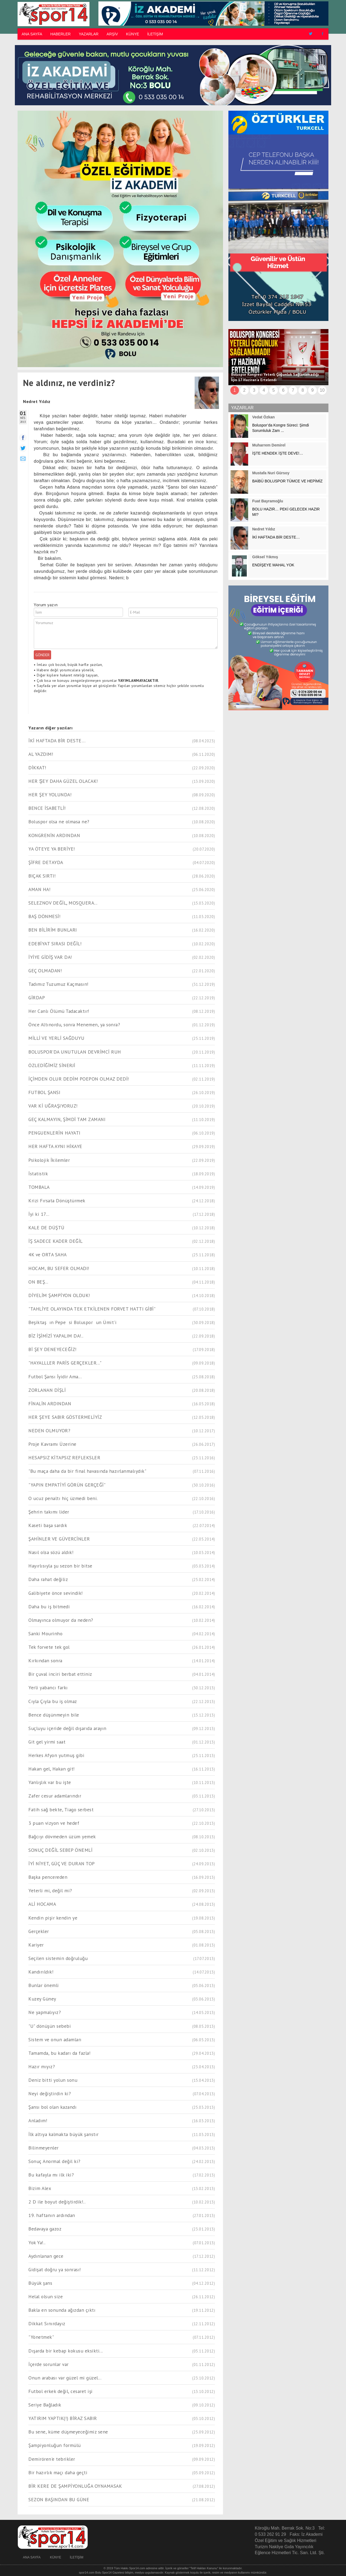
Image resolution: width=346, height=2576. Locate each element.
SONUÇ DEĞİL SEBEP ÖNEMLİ (60, 1850)
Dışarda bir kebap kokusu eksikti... (65, 2351)
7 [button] (293, 390)
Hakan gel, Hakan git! (51, 1769)
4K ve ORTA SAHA (47, 1254)
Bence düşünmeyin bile (53, 1715)
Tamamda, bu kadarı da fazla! (59, 2053)
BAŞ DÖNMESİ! (44, 916)
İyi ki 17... (38, 1214)
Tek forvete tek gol (49, 1647)
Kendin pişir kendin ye (52, 1918)
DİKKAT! (37, 767)
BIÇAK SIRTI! (42, 876)
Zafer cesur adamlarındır (54, 1796)
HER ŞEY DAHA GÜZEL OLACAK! (63, 781)
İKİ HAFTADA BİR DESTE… (56, 740)
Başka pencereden (47, 1877)
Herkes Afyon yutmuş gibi (56, 1755)
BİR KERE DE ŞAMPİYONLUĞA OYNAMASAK (75, 2486)
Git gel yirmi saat (46, 1742)
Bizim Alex (39, 2188)
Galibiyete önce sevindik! (55, 1593)
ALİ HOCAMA (42, 1904)
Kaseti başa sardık (47, 1525)
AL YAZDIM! (40, 754)
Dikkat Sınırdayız (46, 2323)
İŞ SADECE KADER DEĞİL (55, 1241)
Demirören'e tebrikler (51, 2459)
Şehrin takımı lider (48, 1512)
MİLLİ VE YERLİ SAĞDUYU (56, 1038)
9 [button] (312, 390)
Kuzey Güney (42, 1999)
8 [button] (303, 390)
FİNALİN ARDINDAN (49, 1403)
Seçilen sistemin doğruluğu (58, 1958)
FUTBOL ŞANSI (44, 1092)
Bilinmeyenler (43, 2148)
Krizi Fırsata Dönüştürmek (56, 1200)
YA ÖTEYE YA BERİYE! (51, 849)
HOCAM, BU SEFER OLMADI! (58, 1268)
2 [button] (244, 390)
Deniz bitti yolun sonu (52, 2080)
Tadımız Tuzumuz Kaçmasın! (58, 984)
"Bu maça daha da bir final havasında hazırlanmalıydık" (87, 1471)
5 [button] (273, 390)
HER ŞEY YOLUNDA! (50, 794)
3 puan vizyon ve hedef (53, 1823)
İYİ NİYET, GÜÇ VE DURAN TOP (61, 1863)
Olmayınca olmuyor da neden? (60, 1620)
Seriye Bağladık (44, 2405)
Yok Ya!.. (37, 2242)
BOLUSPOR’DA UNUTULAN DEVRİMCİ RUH (74, 1052)
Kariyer (36, 1945)
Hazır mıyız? (41, 2066)
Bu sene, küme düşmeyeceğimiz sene (68, 2432)
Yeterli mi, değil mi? (50, 1890)
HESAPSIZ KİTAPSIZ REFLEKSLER (64, 1457)
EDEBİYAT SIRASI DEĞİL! (55, 943)
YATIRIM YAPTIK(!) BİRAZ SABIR (62, 2418)
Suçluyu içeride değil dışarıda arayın (67, 1728)
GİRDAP (36, 997)
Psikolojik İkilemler (49, 1160)
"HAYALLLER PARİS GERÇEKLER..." (64, 1363)
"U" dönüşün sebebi (49, 2026)
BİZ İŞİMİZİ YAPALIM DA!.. (56, 1336)
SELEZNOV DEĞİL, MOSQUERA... (63, 903)
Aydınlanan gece (46, 2256)
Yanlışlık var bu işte (49, 1782)
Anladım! (37, 2120)
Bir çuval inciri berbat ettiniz (60, 1674)
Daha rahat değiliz (48, 1579)
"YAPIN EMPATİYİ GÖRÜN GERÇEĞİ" (66, 1485)
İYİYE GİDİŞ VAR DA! (50, 957)
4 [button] (264, 390)
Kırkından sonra (45, 1660)
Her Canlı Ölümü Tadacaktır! (58, 1011)
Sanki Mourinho (45, 1633)
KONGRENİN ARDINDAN (54, 835)
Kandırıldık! (41, 1972)
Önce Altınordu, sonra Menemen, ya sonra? (74, 1024)
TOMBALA (39, 1187)
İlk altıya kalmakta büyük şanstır (63, 2134)
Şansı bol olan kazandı (52, 2107)
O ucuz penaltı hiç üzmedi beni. (63, 1498)
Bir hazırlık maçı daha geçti (57, 2472)
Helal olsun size (45, 2296)
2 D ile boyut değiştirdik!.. (56, 2202)
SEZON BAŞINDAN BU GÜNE (59, 2499)
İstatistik (38, 1173)
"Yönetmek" (41, 2337)
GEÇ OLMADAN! (45, 970)
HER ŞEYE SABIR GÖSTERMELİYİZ (65, 1417)
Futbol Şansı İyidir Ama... (55, 1376)
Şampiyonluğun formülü (54, 2445)
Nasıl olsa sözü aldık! (51, 1552)
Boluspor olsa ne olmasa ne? (58, 821)
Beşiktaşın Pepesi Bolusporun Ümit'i (72, 1322)
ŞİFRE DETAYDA (45, 862)
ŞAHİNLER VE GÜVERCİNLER (59, 1539)
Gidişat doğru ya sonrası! (54, 2269)
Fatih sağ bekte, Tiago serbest (61, 1809)
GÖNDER (42, 654)
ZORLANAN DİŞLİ (47, 1390)
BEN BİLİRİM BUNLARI (52, 930)
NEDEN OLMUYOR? (49, 1430)
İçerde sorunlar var (48, 2364)
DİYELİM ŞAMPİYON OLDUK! (59, 1295)
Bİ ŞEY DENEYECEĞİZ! (52, 1349)
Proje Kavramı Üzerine (52, 1444)
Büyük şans (40, 2283)
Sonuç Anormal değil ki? (54, 2161)
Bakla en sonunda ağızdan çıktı (61, 2310)
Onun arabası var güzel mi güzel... (64, 2378)
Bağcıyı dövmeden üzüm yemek (62, 1836)
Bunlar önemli (43, 1985)
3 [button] (254, 390)
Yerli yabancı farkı (48, 1687)
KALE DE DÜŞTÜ (46, 1227)
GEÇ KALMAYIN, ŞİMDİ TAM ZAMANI (66, 1119)
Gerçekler (38, 1931)
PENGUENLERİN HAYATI (54, 1133)
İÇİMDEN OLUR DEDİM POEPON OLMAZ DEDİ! (78, 1079)
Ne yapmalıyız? (44, 2012)
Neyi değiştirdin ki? (49, 2093)
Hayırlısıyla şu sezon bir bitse (60, 1566)
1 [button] (235, 390)
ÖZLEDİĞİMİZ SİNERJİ (51, 1065)
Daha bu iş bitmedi (49, 1606)
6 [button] (283, 390)
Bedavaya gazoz (44, 2229)
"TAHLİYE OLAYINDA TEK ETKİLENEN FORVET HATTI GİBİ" (91, 1309)
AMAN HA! (39, 889)
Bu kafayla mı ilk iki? (51, 2175)
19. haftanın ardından (51, 2215)
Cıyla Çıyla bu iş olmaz (52, 1701)
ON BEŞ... (38, 1282)
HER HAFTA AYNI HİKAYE (55, 1146)
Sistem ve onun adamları (55, 2039)
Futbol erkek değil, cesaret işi (60, 2391)
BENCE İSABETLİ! (47, 808)
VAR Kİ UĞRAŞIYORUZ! (53, 1106)
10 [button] (322, 390)
